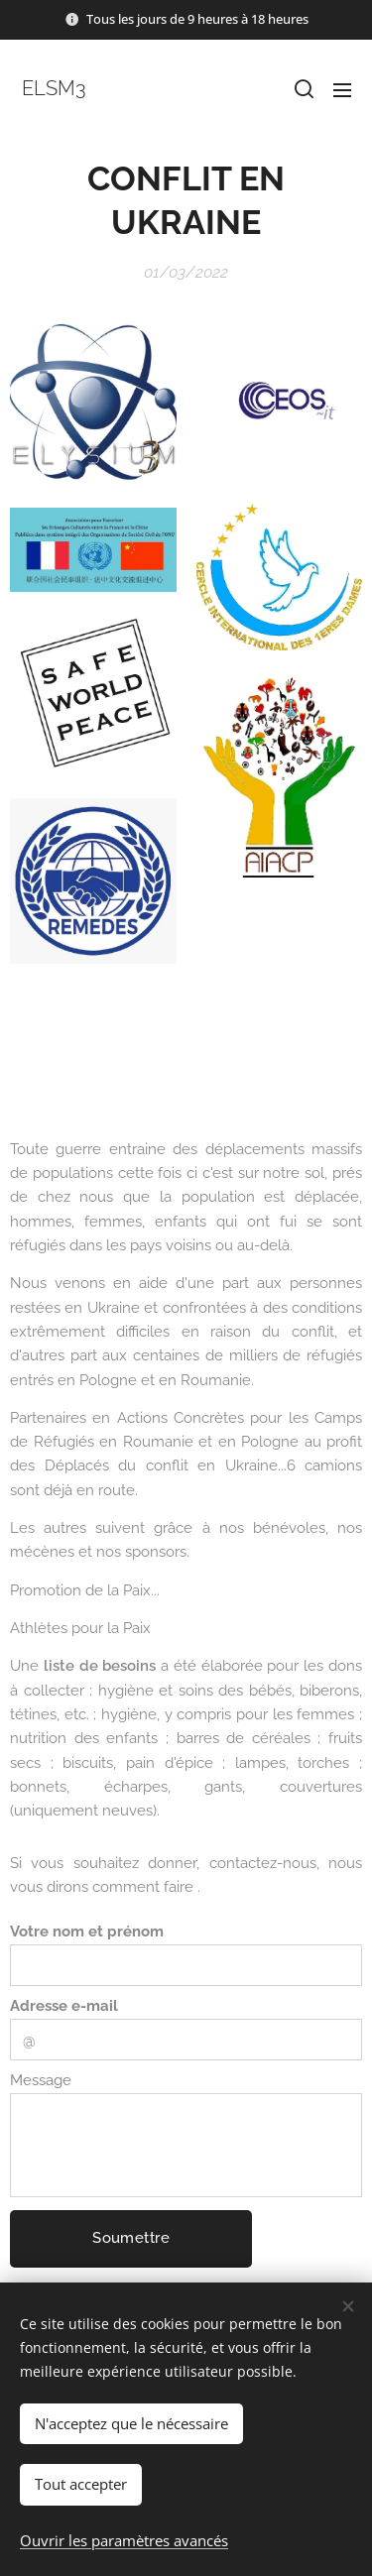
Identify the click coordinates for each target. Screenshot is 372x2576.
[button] (302, 89)
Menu (342, 90)
